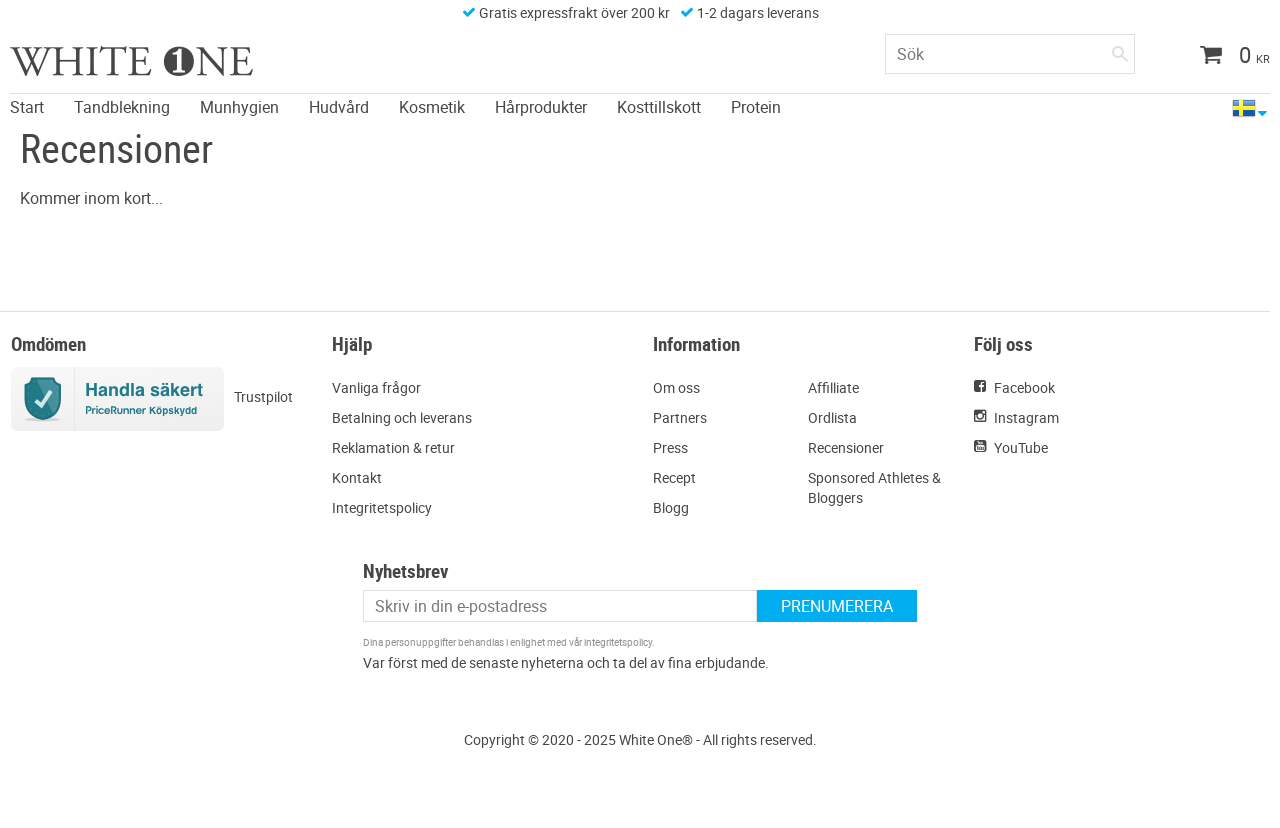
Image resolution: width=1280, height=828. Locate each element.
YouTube (1021, 447)
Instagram (1026, 417)
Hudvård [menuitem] (339, 106)
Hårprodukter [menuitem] (541, 106)
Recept (674, 477)
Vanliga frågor (376, 387)
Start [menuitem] (27, 106)
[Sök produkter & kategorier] (1010, 54)
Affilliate (833, 387)
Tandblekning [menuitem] (122, 106)
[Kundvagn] (1227, 57)
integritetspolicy (618, 642)
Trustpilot (263, 396)
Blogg (671, 507)
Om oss (676, 387)
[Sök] (1120, 50)
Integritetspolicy (382, 507)
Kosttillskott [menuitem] (659, 106)
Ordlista (832, 417)
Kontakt (357, 477)
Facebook (1024, 387)
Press (670, 447)
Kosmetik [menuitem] (432, 106)
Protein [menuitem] (756, 106)
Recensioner (846, 447)
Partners (680, 417)
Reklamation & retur (393, 447)
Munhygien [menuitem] (239, 106)
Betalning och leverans (402, 417)
